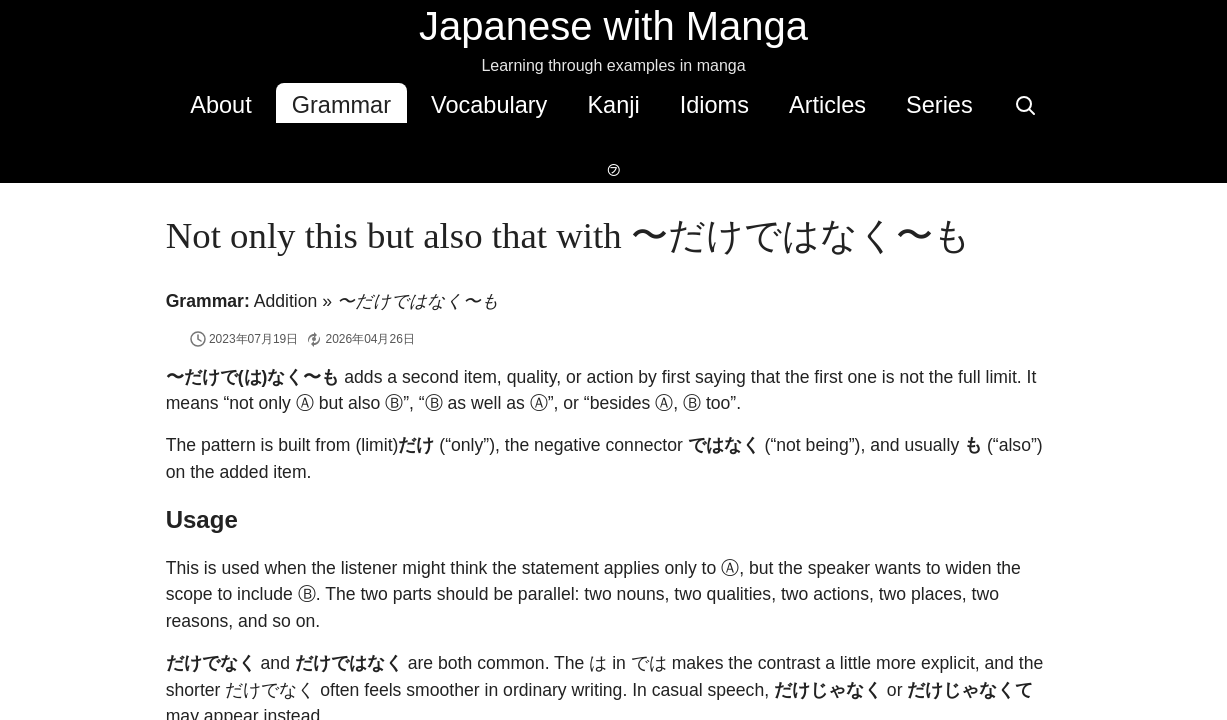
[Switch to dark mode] (1081, 103)
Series (891, 105)
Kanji (565, 105)
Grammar (293, 105)
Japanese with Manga (613, 26)
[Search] (977, 103)
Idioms (666, 105)
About (172, 105)
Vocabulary (441, 105)
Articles (779, 105)
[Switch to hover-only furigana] (1033, 103)
